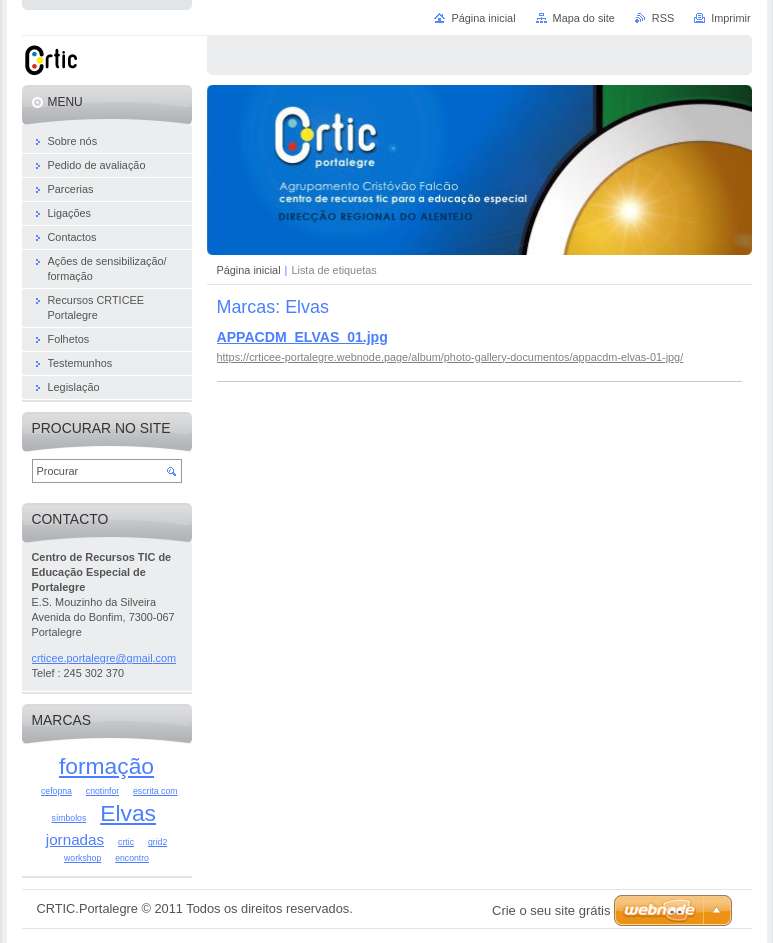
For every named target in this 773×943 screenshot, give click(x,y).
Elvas (128, 813)
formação (106, 766)
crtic (126, 842)
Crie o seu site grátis (551, 910)
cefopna (56, 791)
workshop (82, 858)
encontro (132, 858)
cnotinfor (102, 791)
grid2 (157, 842)
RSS (663, 18)
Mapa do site (584, 18)
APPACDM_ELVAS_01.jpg (302, 337)
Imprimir (730, 18)
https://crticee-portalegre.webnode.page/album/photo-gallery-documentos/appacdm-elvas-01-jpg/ (450, 357)
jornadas (75, 839)
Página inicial (249, 270)
